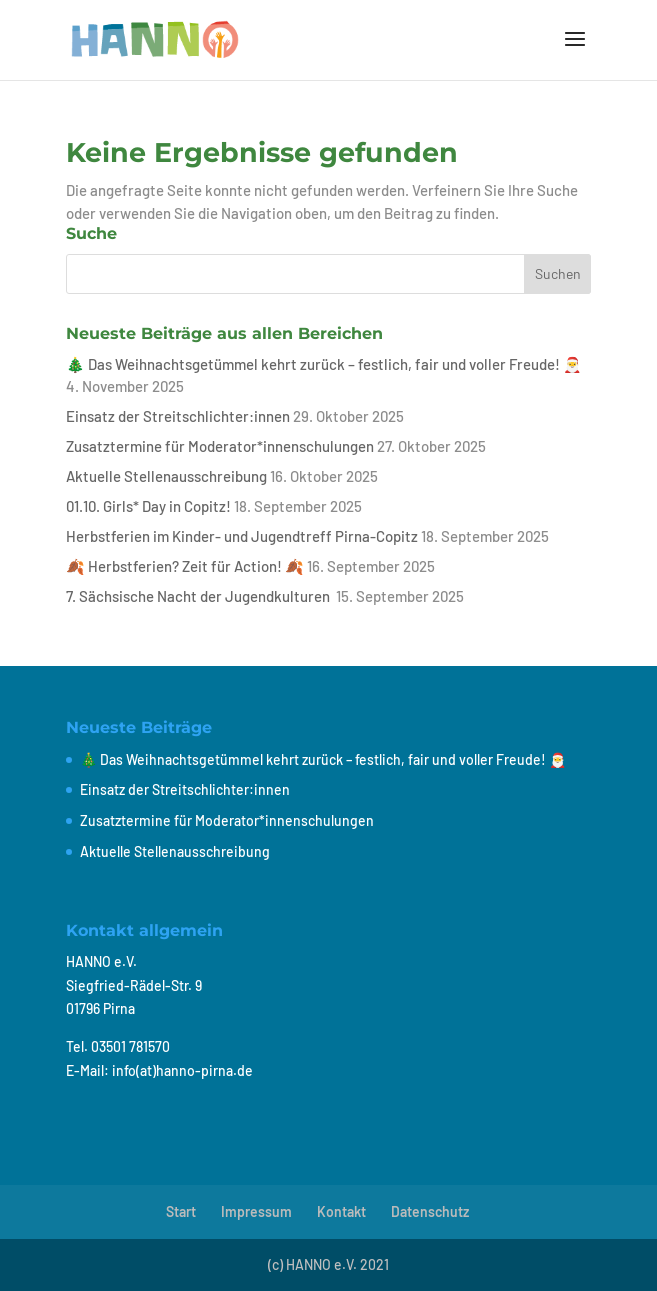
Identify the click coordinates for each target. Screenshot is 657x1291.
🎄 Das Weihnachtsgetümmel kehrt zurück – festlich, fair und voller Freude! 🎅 (324, 364)
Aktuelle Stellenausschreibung (166, 476)
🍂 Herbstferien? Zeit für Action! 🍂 (185, 566)
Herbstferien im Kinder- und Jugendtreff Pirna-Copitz (242, 536)
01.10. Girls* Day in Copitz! (148, 506)
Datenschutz (430, 1211)
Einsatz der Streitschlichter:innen (178, 416)
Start (181, 1211)
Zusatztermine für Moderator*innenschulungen (220, 446)
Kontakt (341, 1211)
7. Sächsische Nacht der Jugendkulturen (199, 596)
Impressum (256, 1211)
